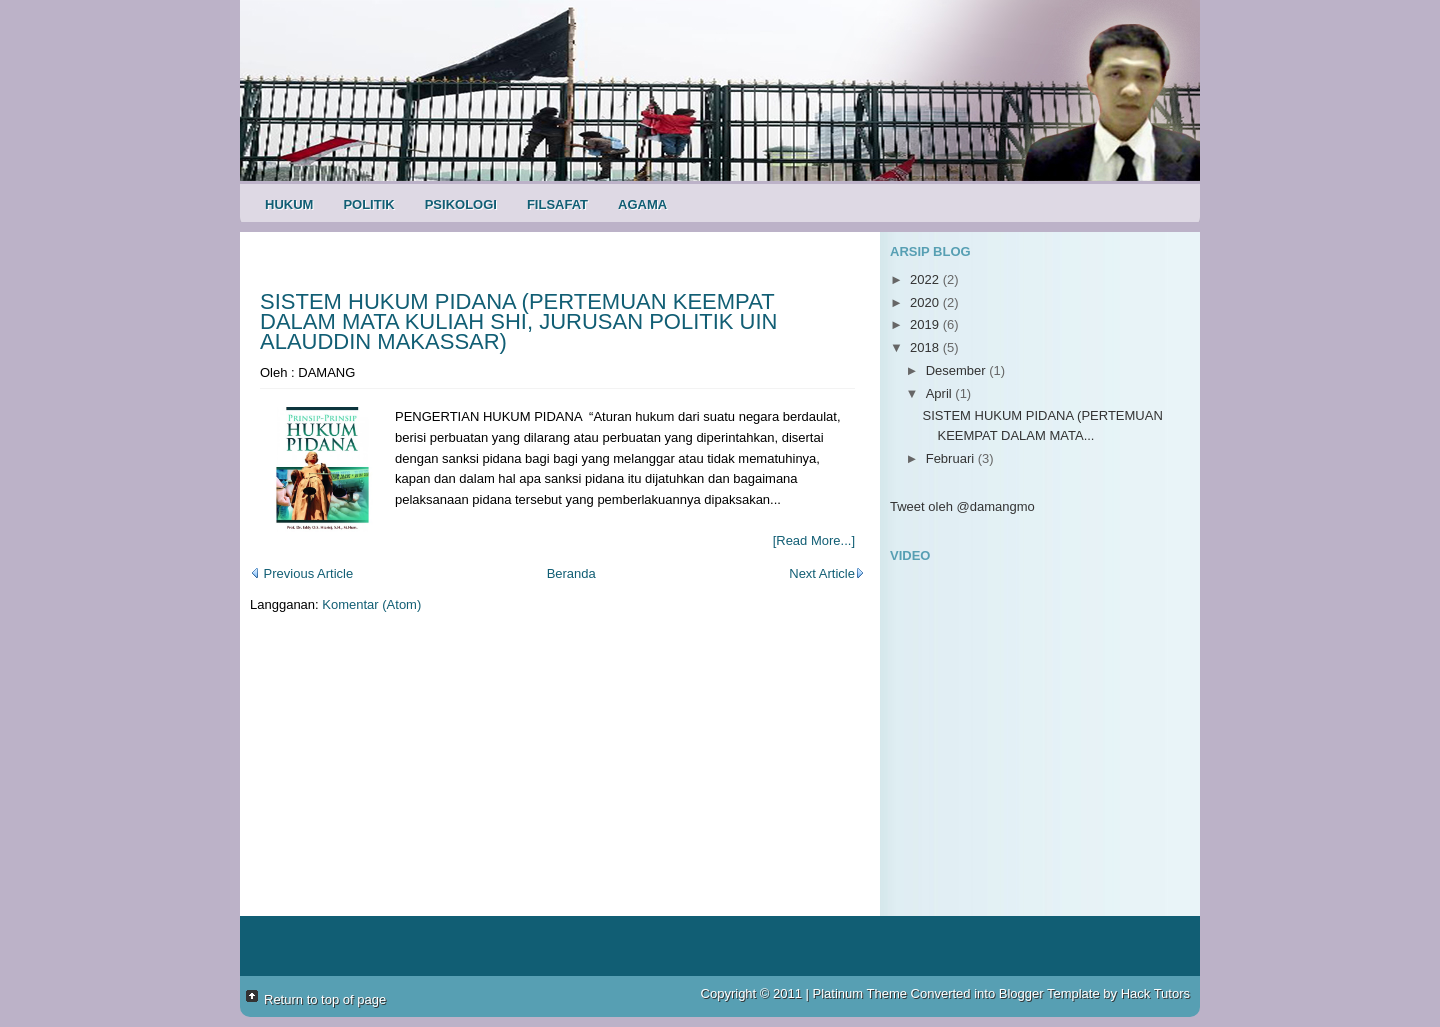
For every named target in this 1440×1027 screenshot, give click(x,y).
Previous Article (301, 573)
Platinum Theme (860, 993)
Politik (368, 204)
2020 (926, 302)
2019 (926, 324)
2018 (926, 347)
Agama (642, 204)
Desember (958, 370)
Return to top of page (325, 999)
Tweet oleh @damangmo (962, 506)
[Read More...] (814, 540)
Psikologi (461, 204)
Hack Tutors (1155, 993)
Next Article (827, 573)
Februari (952, 458)
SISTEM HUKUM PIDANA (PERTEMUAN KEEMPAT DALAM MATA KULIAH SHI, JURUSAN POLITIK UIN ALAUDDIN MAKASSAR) (519, 321)
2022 (926, 279)
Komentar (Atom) (371, 604)
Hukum (289, 204)
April (941, 393)
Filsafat (557, 204)
